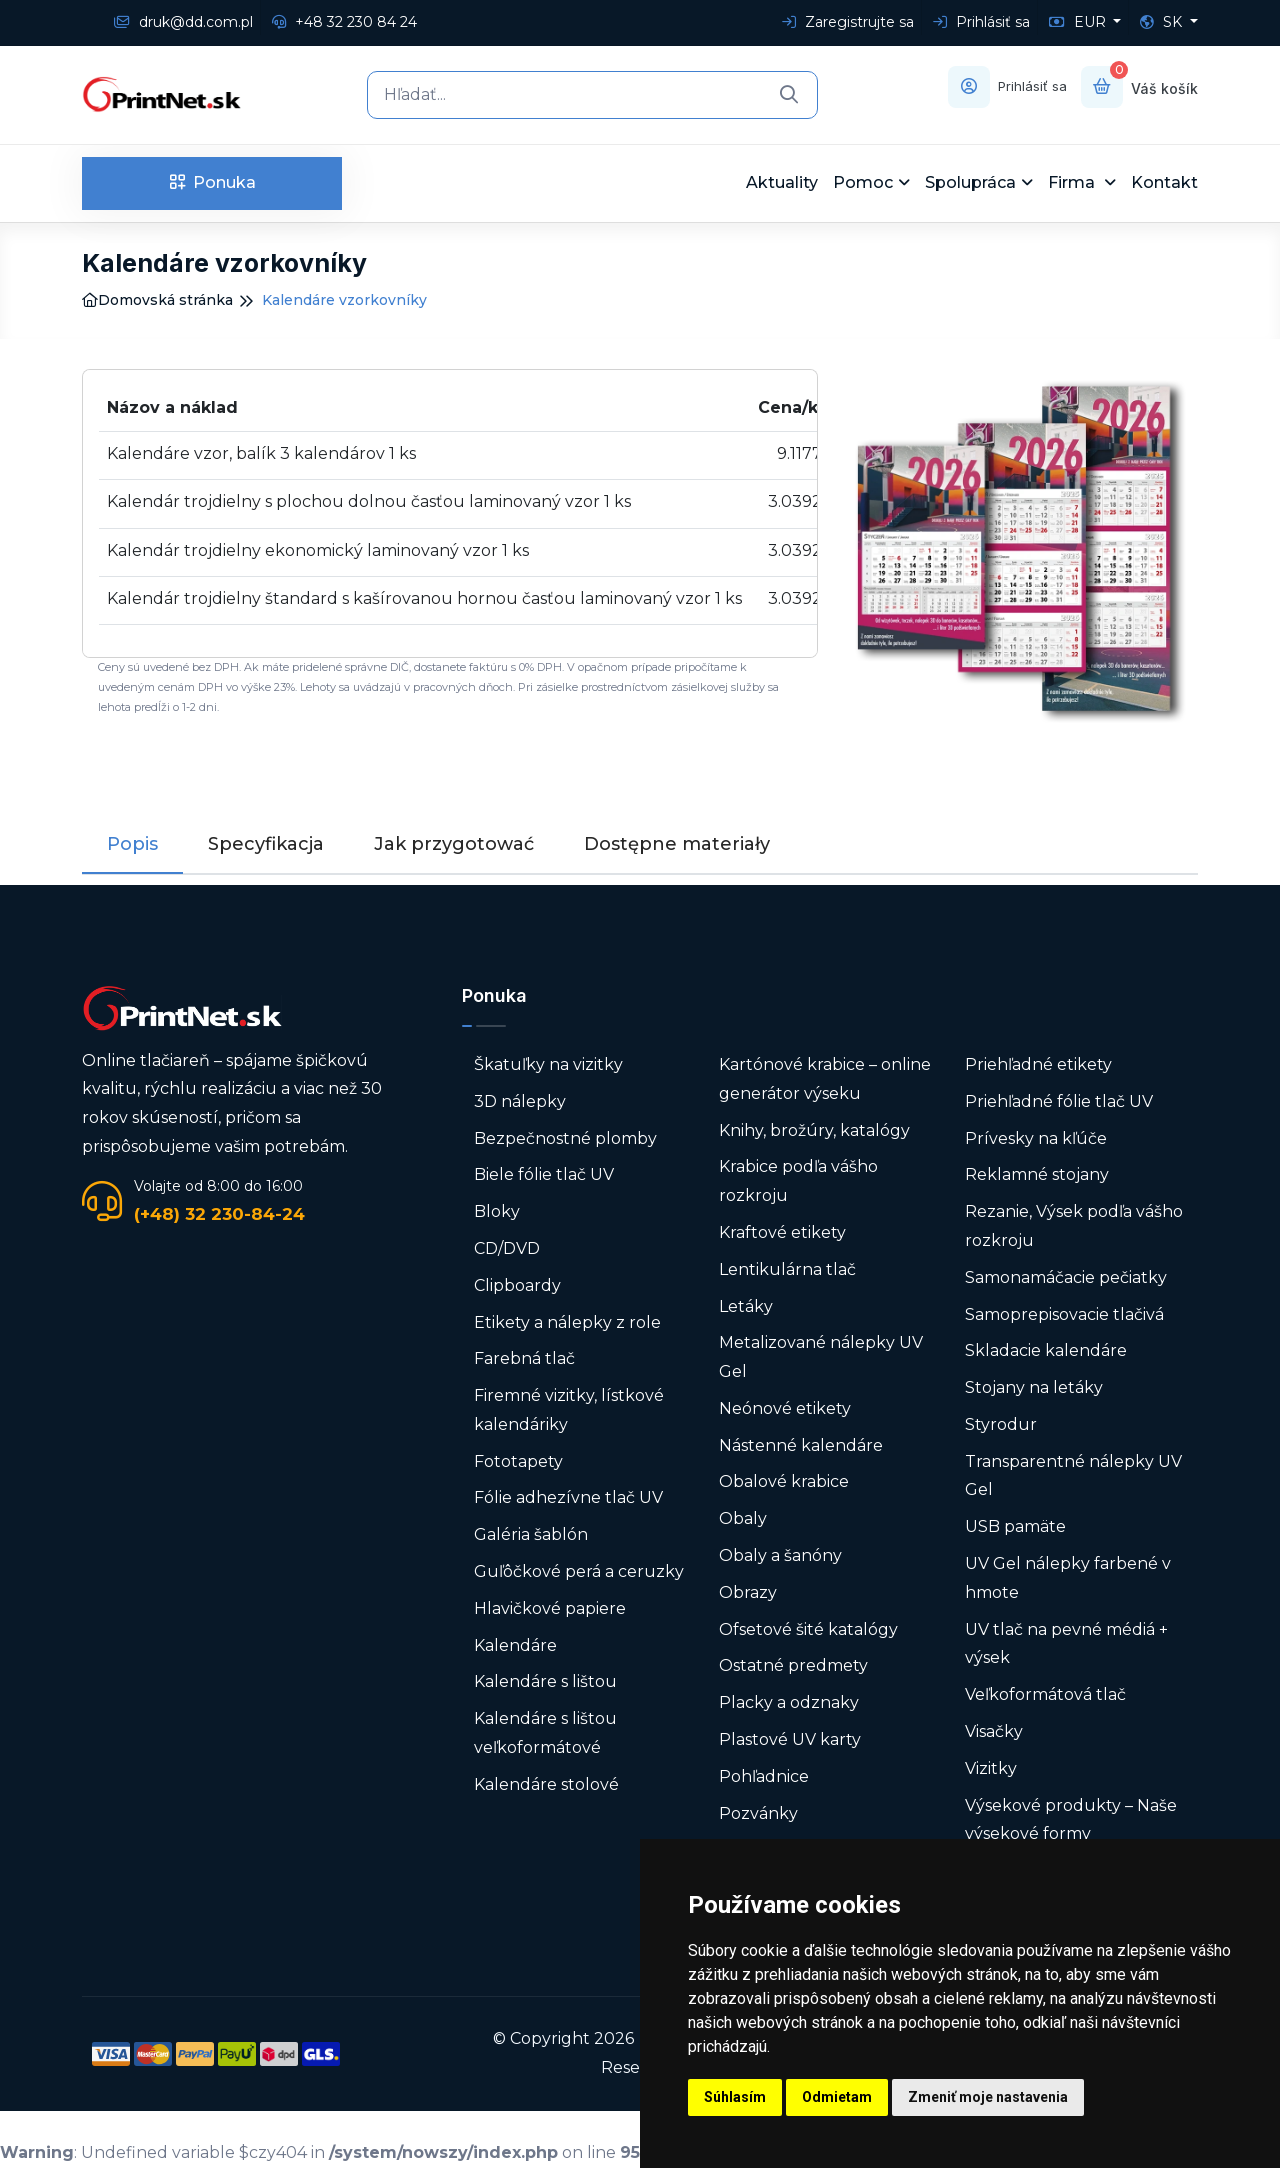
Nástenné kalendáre (801, 1445)
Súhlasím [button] (735, 2097)
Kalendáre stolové (546, 1784)
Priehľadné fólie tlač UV (1059, 1101)
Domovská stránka (157, 300)
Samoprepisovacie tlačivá (1064, 1313)
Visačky (994, 1731)
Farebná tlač (524, 1358)
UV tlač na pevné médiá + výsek (1066, 1644)
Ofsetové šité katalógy (810, 1629)
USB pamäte (1015, 1526)
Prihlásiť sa (981, 22)
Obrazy (748, 1592)
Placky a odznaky (789, 1702)
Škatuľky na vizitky (548, 1064)
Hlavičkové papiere (550, 1608)
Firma (1073, 182)
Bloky (497, 1211)
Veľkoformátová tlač (1045, 1694)
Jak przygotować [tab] (454, 844)
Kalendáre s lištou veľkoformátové (545, 1733)
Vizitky (991, 1768)
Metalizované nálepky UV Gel (821, 1357)
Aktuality (782, 182)
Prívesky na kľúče (1036, 1137)
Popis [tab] (132, 844)
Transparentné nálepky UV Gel (1073, 1476)
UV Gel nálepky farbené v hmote (1068, 1578)
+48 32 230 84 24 (344, 22)
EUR (1079, 22)
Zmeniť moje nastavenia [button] (988, 2097)
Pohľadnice (764, 1776)
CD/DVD (507, 1248)
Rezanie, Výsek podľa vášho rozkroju (1074, 1226)
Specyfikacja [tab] (266, 844)
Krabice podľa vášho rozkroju (798, 1181)
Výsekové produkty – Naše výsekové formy (1071, 1820)
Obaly (743, 1518)
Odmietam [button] (837, 2097)
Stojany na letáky (1034, 1387)
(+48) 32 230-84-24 (219, 1214)
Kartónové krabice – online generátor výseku (825, 1079)
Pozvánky (758, 1813)
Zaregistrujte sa (848, 22)
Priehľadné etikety (1038, 1064)
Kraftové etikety (782, 1232)
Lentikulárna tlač (787, 1269)
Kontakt (1164, 182)
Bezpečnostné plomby (565, 1137)
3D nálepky (520, 1101)
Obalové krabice (784, 1481)
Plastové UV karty (792, 1739)
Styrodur (1001, 1424)
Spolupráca (970, 182)
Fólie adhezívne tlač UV (568, 1497)
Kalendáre (515, 1645)
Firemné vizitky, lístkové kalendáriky (569, 1410)
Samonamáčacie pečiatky (1066, 1277)
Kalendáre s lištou (545, 1681)
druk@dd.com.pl (183, 22)
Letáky (746, 1305)
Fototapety (518, 1461)
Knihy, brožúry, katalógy (814, 1129)
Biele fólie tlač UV (544, 1174)
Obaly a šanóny (780, 1555)
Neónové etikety (785, 1408)
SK (1163, 22)
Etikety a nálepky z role (567, 1321)
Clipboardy (517, 1285)
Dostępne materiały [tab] (677, 844)
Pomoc (863, 182)
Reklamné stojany (1037, 1174)
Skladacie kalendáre (1046, 1350)
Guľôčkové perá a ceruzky (579, 1571)
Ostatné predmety (793, 1665)
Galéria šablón (531, 1534)
